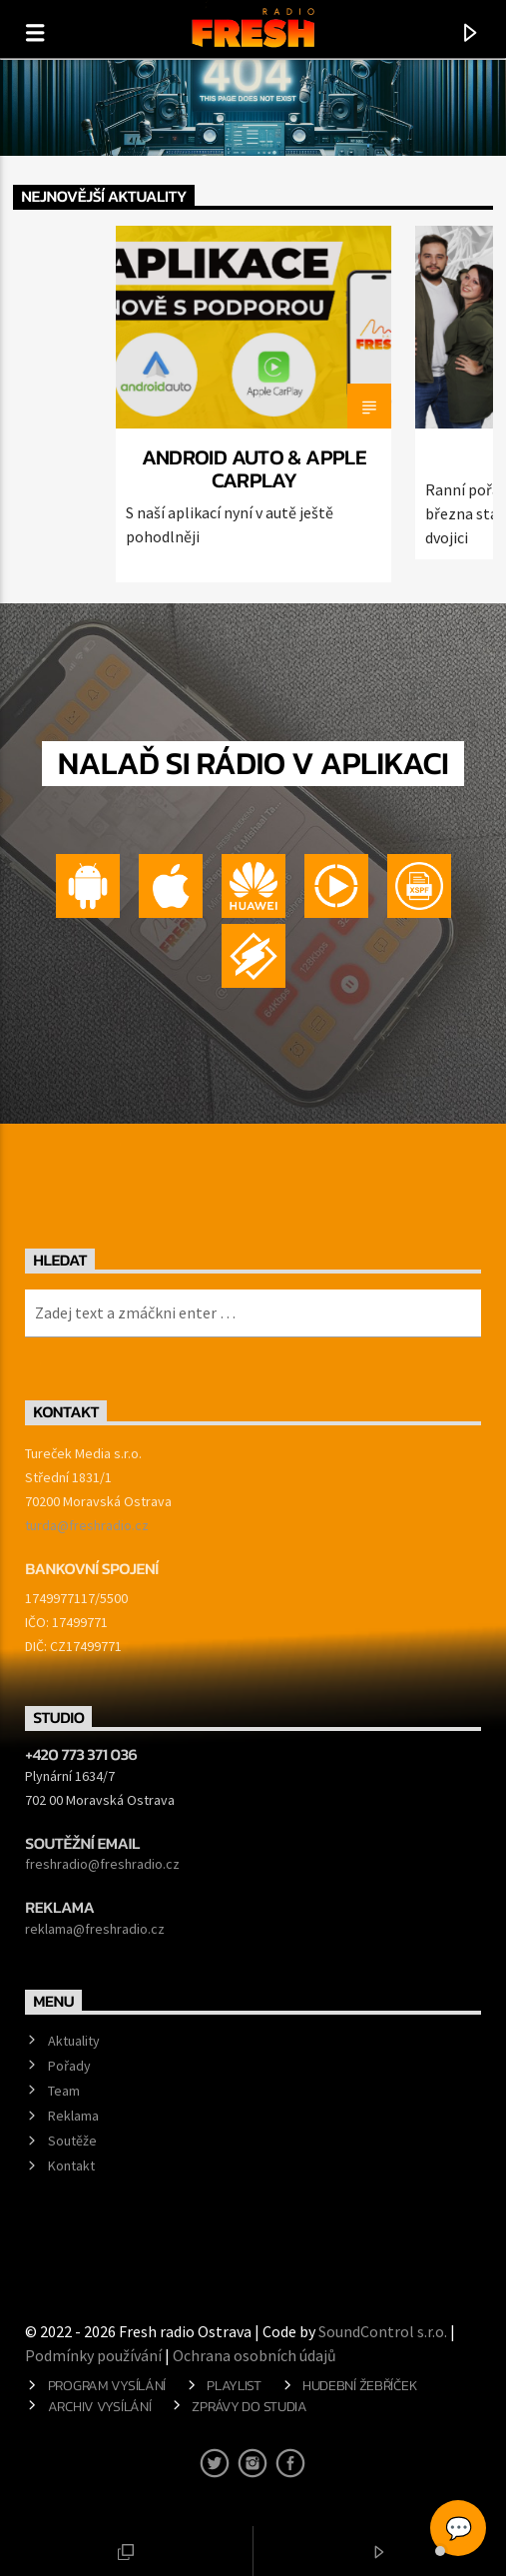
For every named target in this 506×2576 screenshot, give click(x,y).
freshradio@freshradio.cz (102, 1864)
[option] (253, 404)
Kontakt (71, 2165)
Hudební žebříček (359, 2385)
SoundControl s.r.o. (382, 2331)
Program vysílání (107, 2385)
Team (64, 2091)
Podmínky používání (93, 2355)
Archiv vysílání (100, 2406)
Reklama (73, 2116)
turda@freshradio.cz (87, 1525)
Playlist (234, 2385)
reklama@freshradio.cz (95, 1929)
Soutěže (72, 2140)
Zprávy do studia (249, 2406)
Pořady (69, 2066)
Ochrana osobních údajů (254, 2355)
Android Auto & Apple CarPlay (254, 468)
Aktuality (74, 2041)
